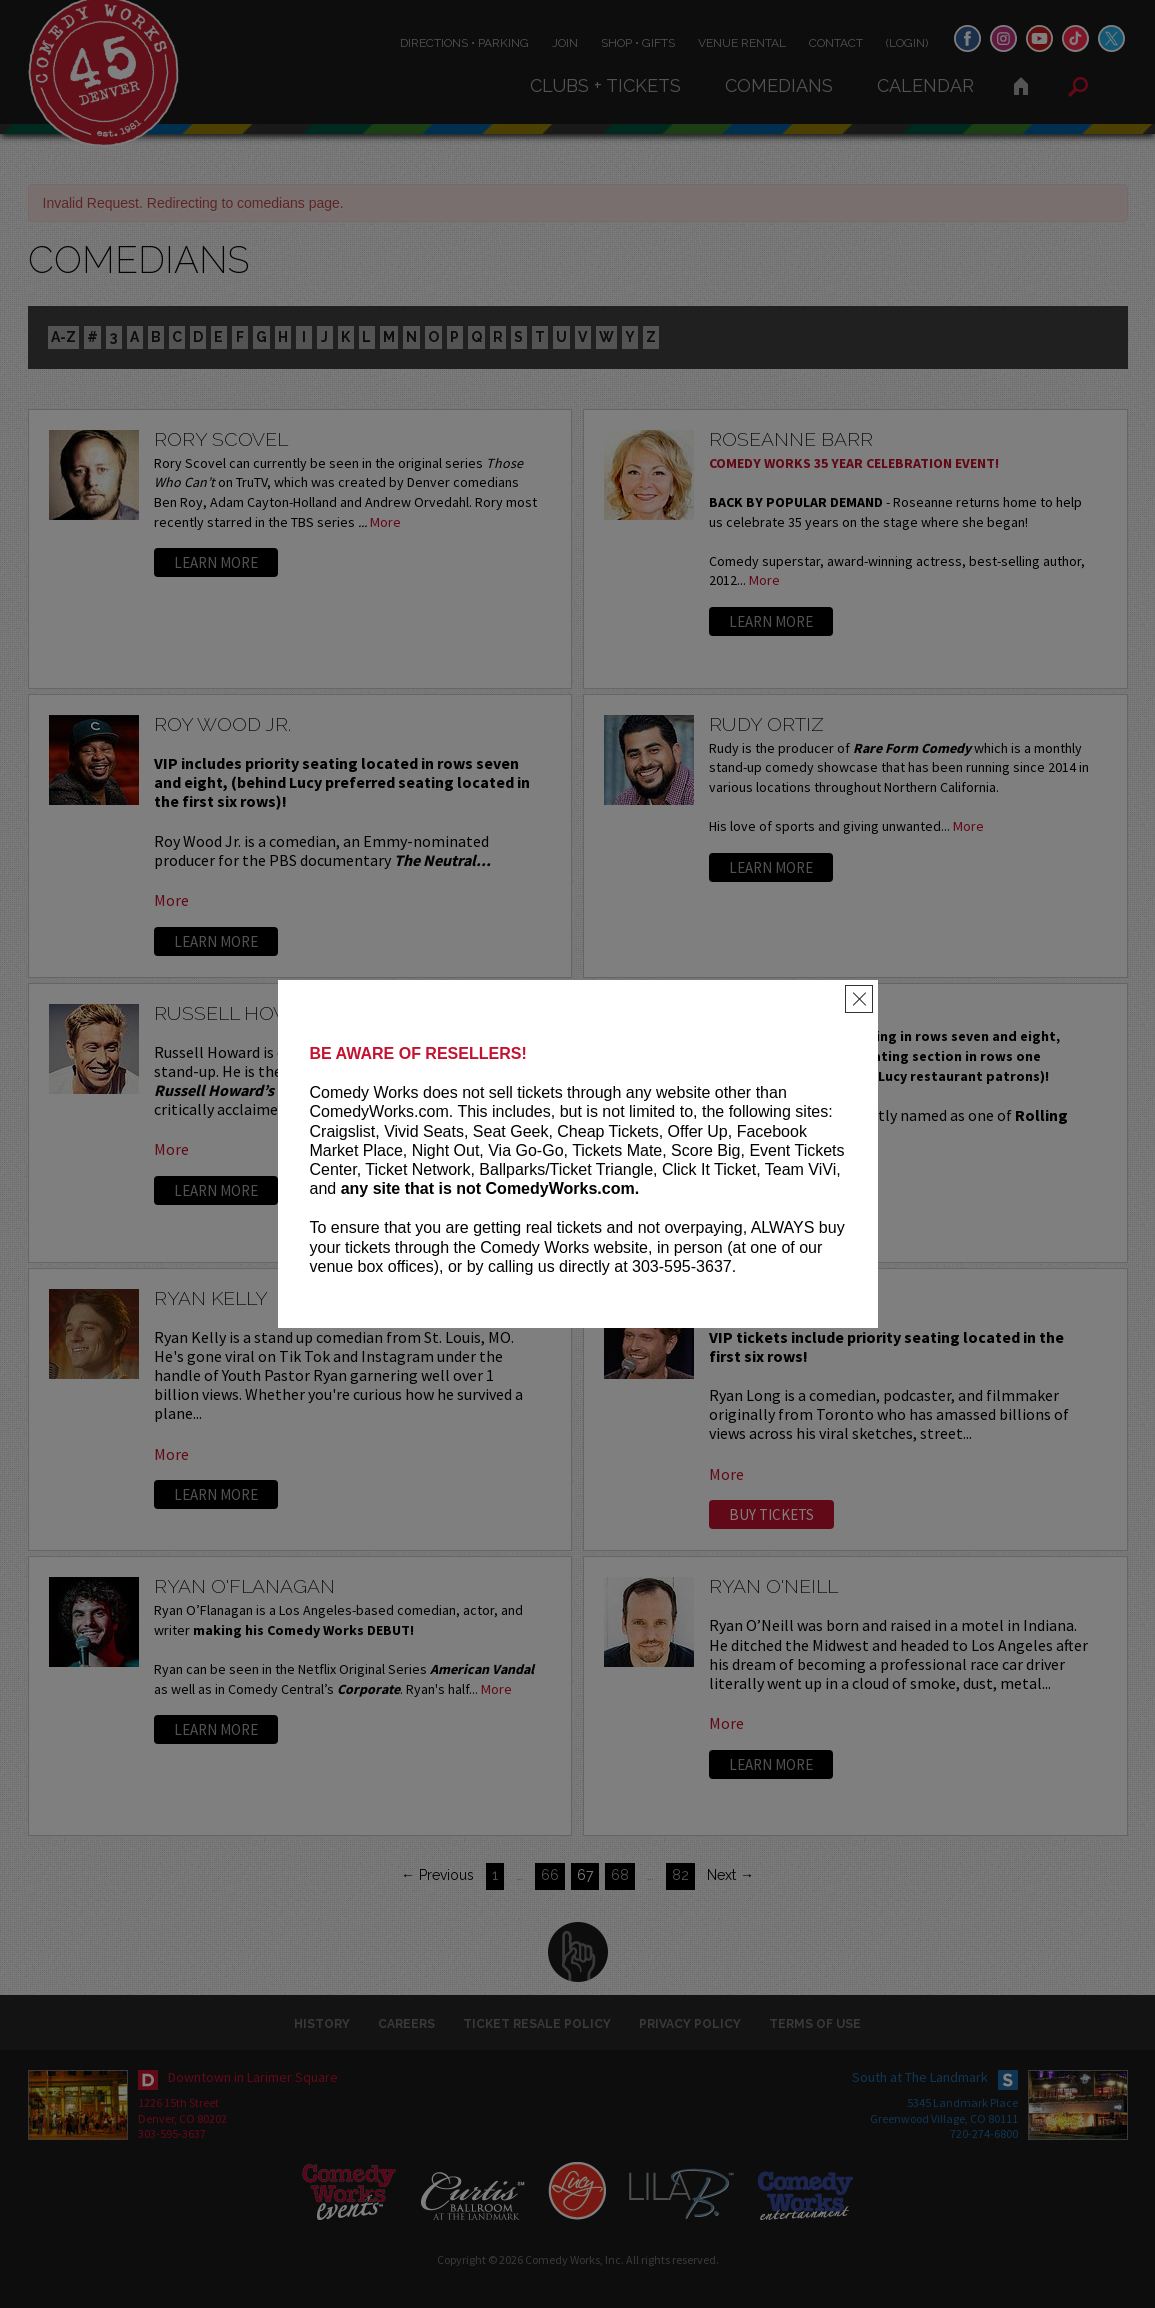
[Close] (859, 999)
